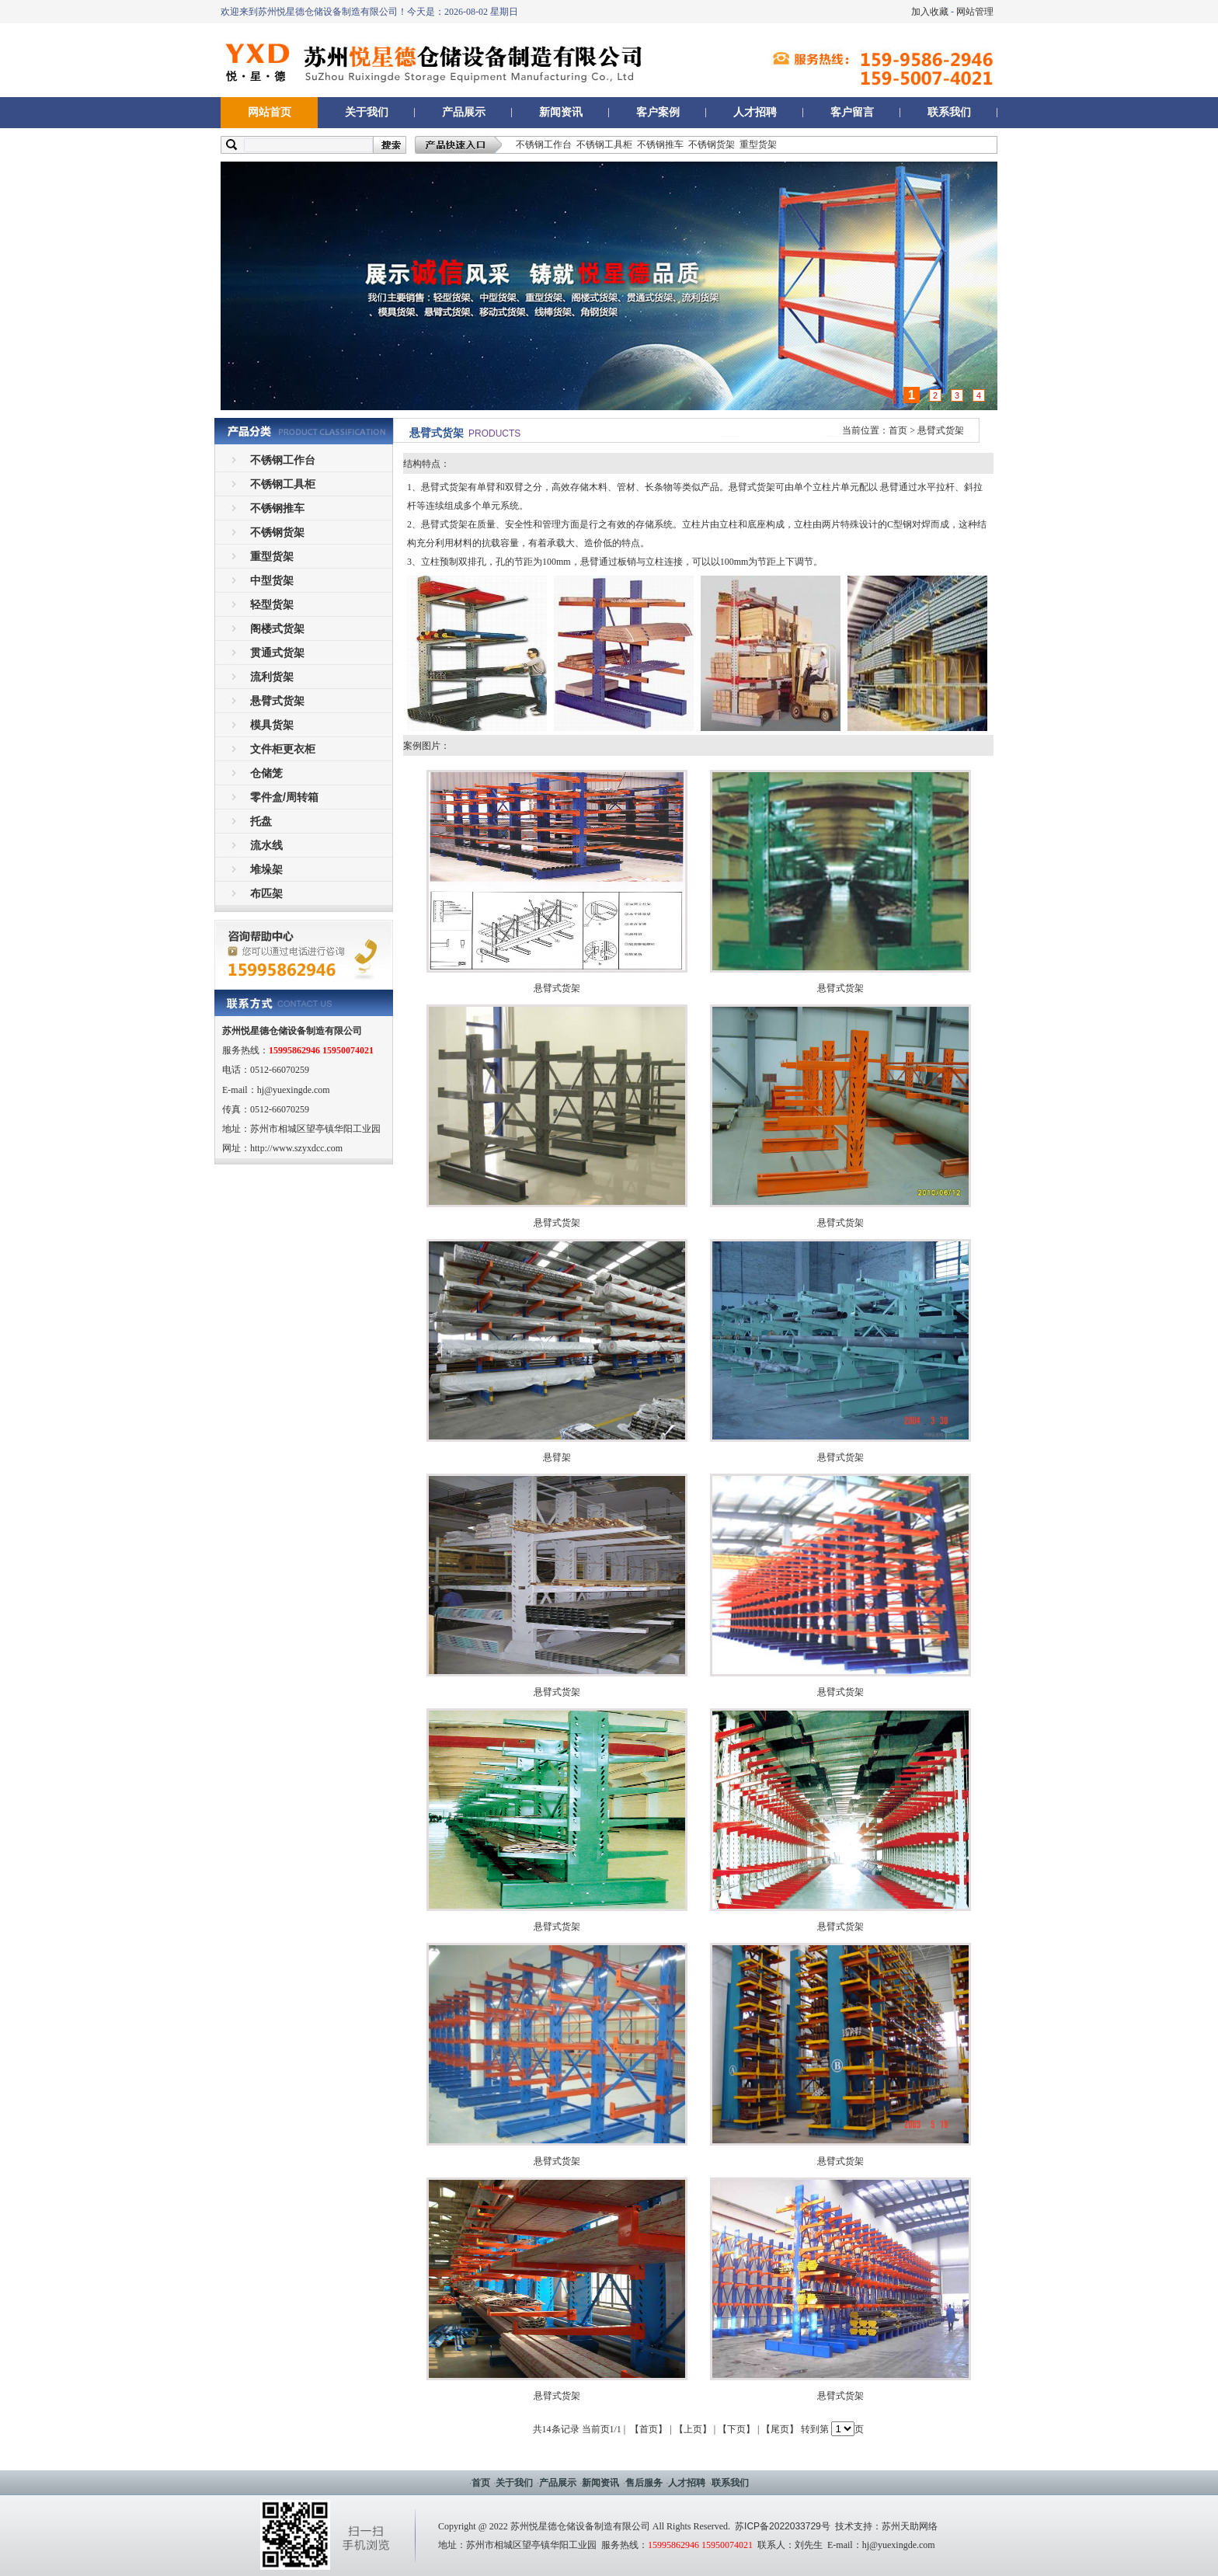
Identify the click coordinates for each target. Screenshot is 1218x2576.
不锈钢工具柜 (604, 144)
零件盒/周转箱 (284, 797)
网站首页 (269, 112)
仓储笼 (266, 773)
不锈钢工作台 (544, 144)
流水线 (266, 845)
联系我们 (949, 112)
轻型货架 (272, 604)
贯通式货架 (277, 652)
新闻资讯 (561, 112)
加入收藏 (929, 11)
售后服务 (644, 2482)
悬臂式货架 (277, 700)
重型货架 (758, 144)
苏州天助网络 (910, 2526)
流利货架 (272, 676)
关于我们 (366, 112)
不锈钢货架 (711, 144)
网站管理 (975, 11)
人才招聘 (755, 112)
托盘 (261, 821)
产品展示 (463, 112)
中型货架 (272, 580)
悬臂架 (557, 1457)
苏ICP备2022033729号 (782, 2526)
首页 (898, 430)
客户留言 (852, 112)
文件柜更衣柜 (282, 749)
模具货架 (272, 725)
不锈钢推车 (660, 144)
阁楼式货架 (277, 628)
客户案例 (658, 112)
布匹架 (266, 893)
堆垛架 (266, 869)
